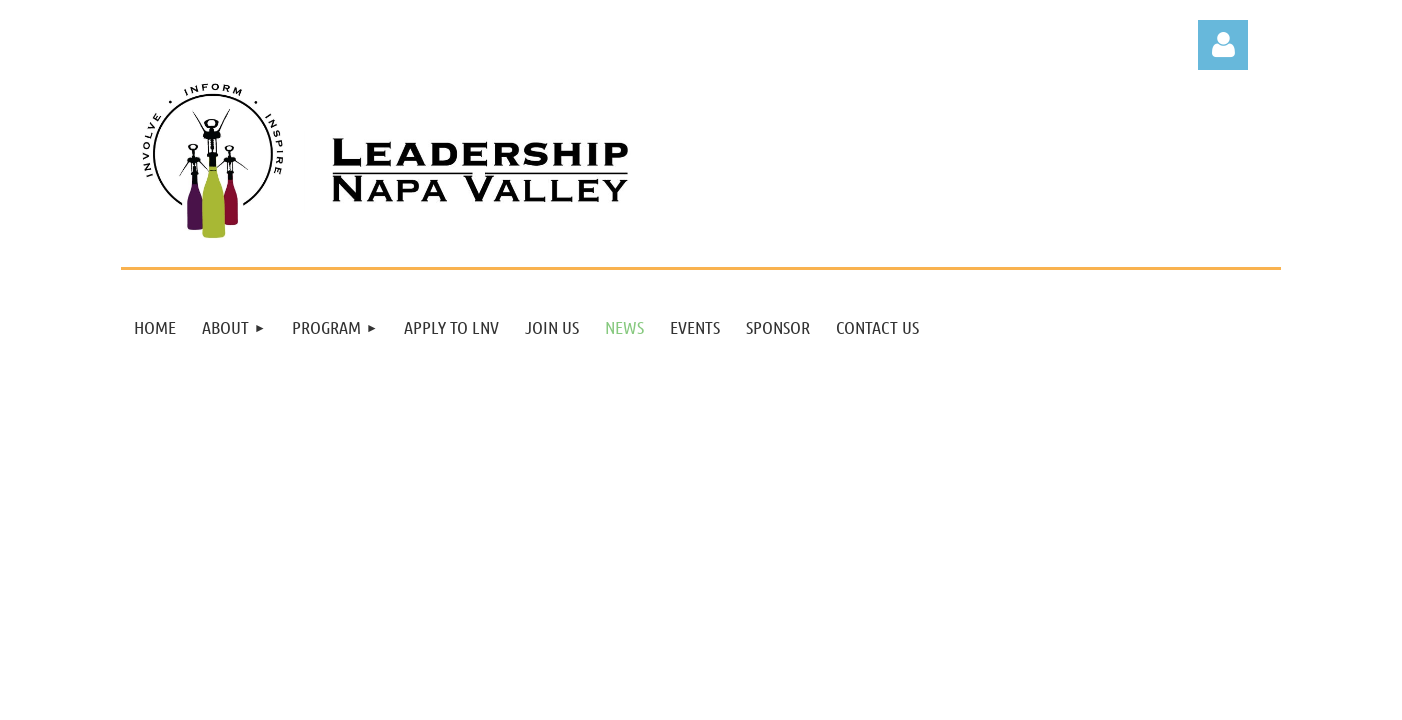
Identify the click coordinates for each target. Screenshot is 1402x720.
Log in (1223, 45)
